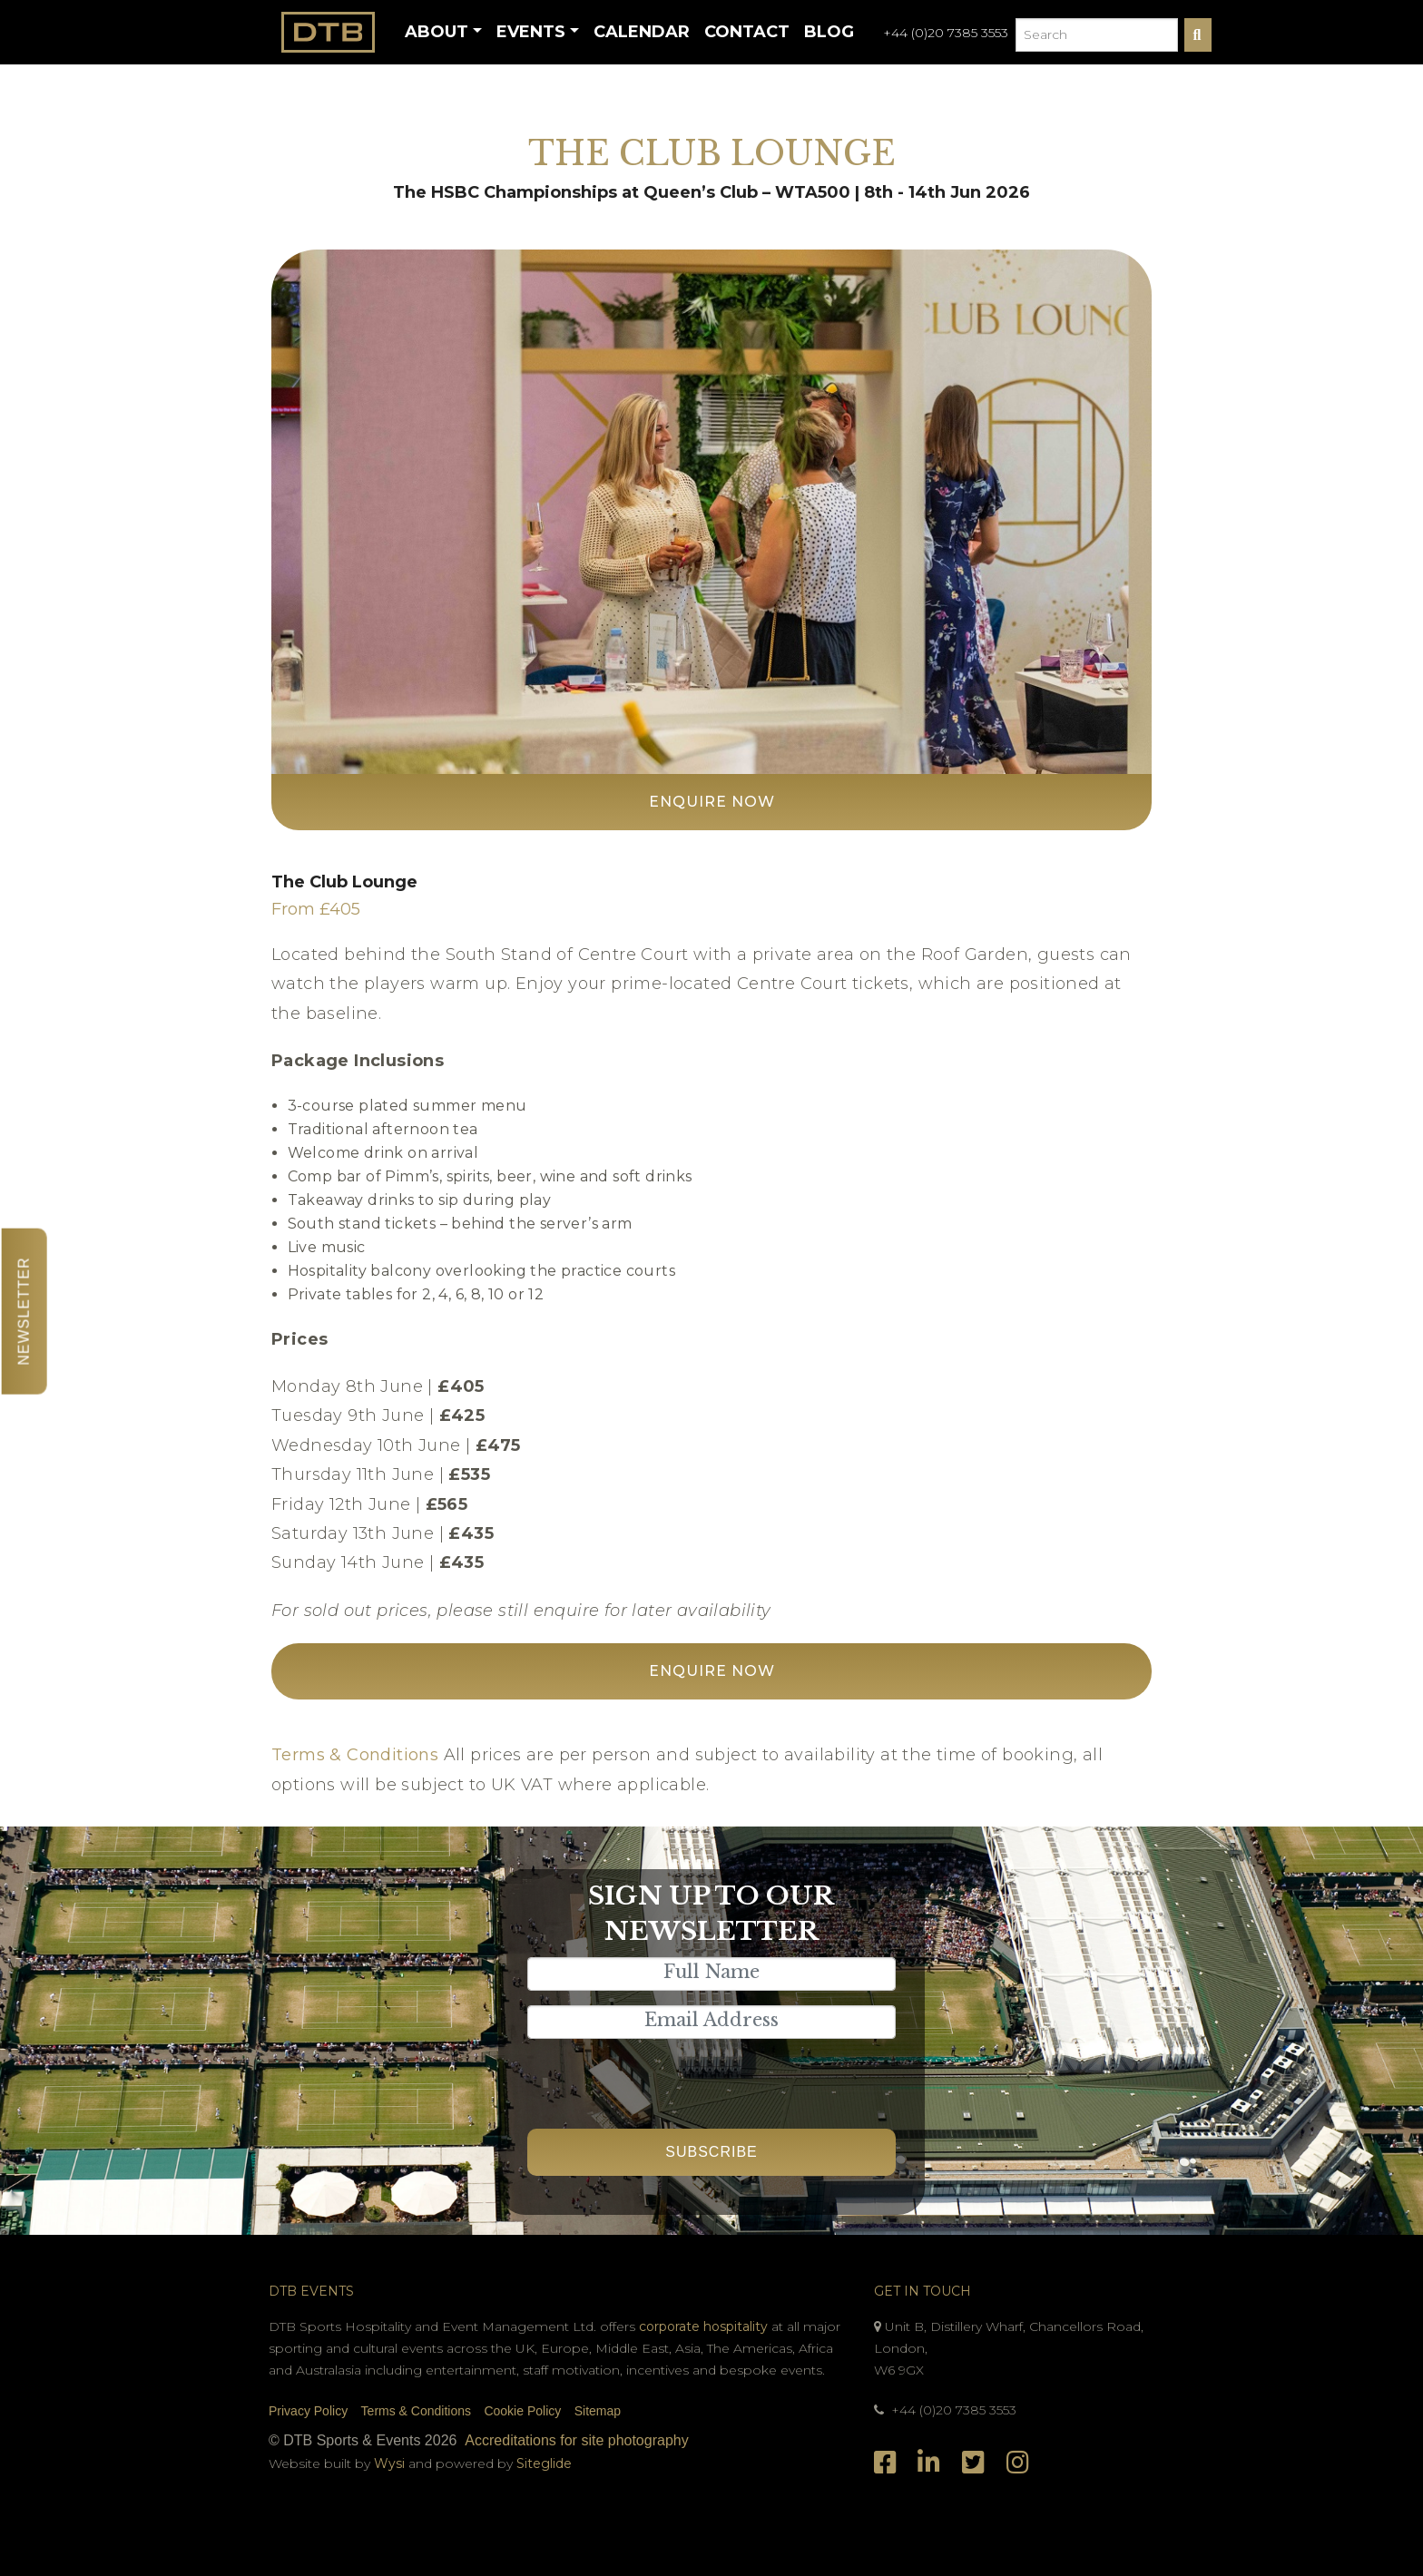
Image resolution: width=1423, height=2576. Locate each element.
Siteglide (544, 2463)
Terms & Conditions (354, 1755)
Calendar (642, 32)
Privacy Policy (308, 2411)
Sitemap (597, 2411)
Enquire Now (712, 801)
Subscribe (711, 2152)
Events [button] (530, 32)
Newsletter (24, 1311)
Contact (747, 32)
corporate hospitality (703, 2326)
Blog (829, 32)
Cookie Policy (522, 2411)
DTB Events (311, 2291)
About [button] (436, 32)
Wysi (391, 2463)
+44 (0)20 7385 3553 (945, 32)
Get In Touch (922, 2291)
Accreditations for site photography (576, 2440)
